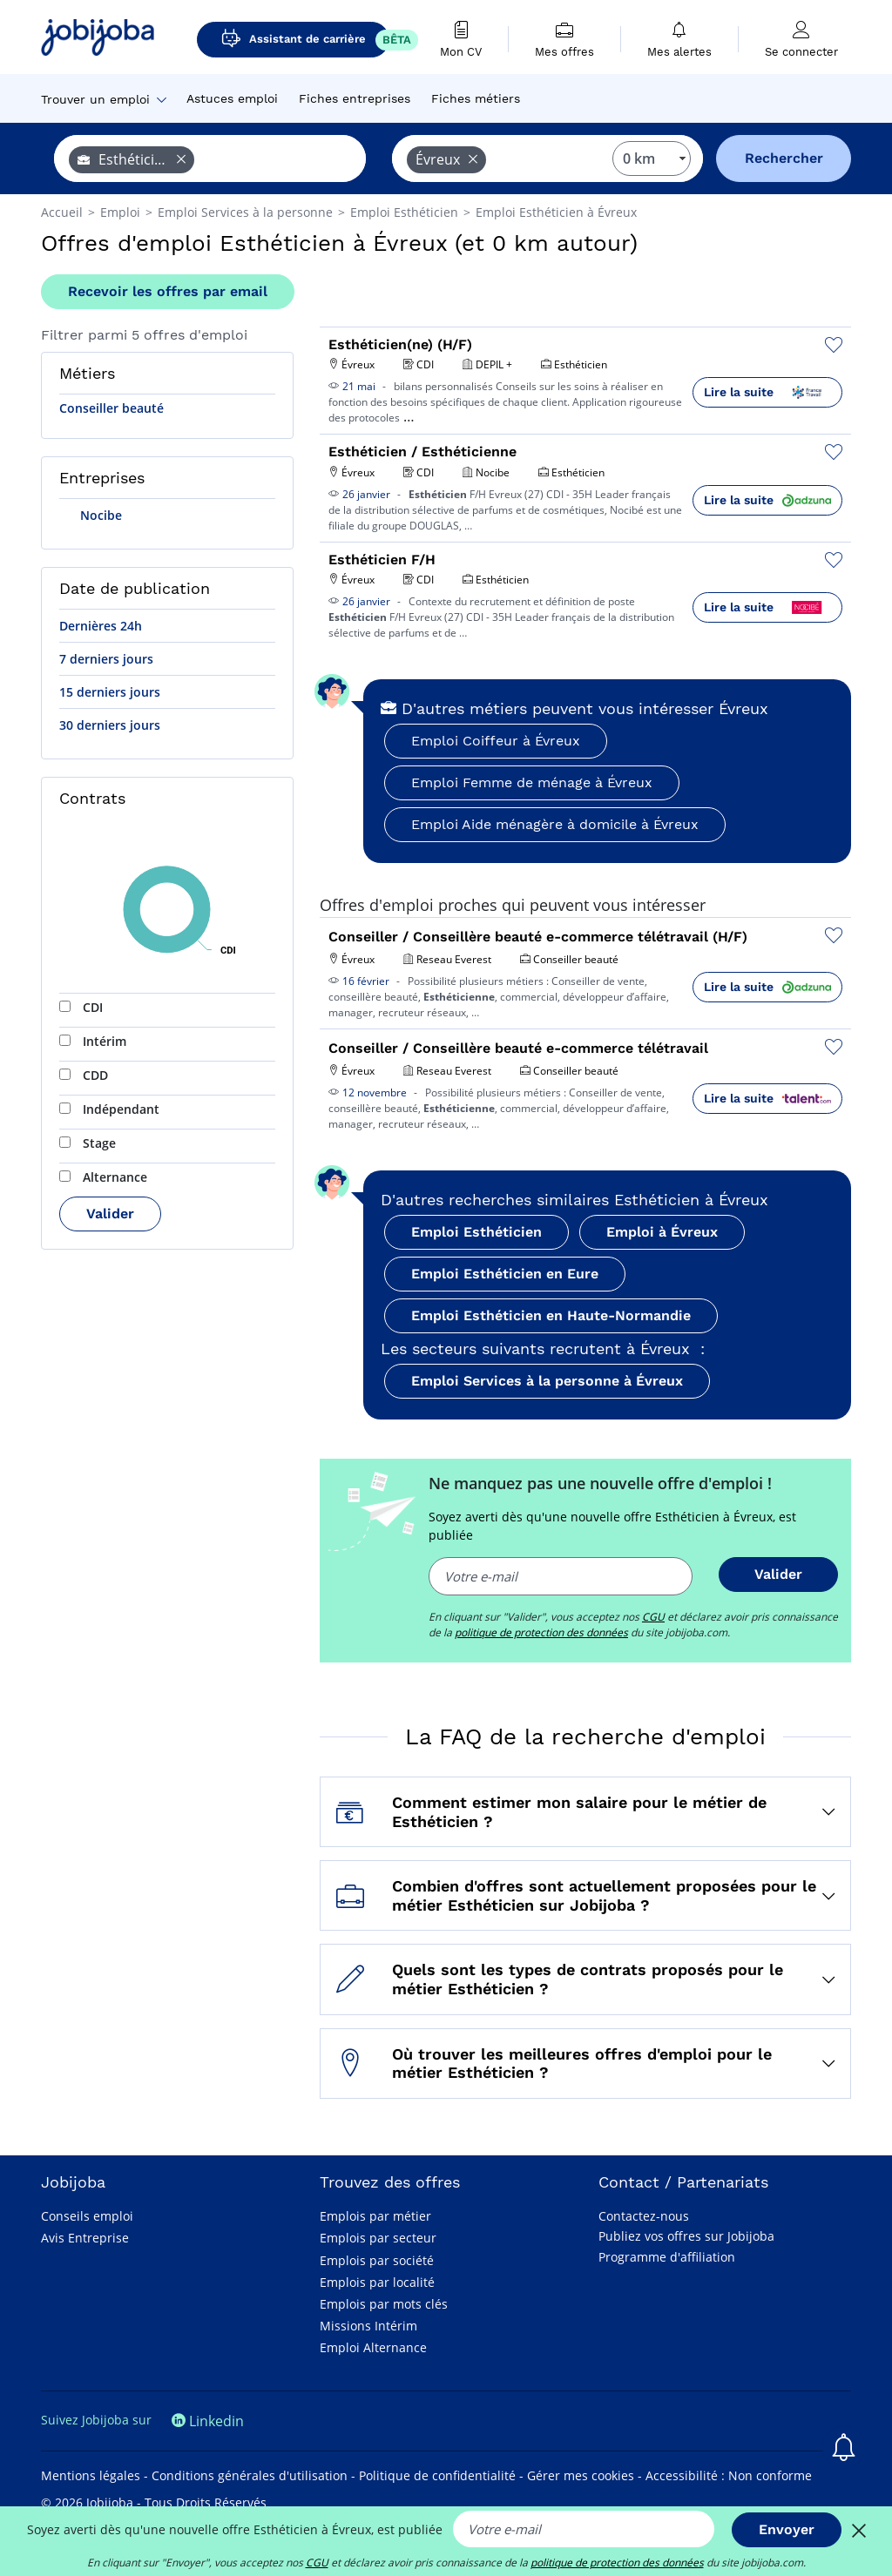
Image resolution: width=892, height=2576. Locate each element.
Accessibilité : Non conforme (728, 2475)
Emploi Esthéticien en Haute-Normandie (551, 1315)
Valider (110, 1213)
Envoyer (786, 2529)
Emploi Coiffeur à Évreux (495, 740)
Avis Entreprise (85, 2237)
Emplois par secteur (378, 2237)
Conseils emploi (87, 2216)
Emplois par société (377, 2260)
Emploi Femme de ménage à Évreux (531, 782)
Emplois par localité (377, 2282)
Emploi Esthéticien (476, 1232)
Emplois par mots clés (384, 2304)
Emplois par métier (375, 2216)
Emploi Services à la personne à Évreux (547, 1380)
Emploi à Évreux (662, 1232)
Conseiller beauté (111, 408)
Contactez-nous (643, 2216)
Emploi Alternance (373, 2347)
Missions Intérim (368, 2325)
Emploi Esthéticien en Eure (504, 1273)
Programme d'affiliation (666, 2257)
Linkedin (208, 2421)
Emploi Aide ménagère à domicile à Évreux (555, 824)
